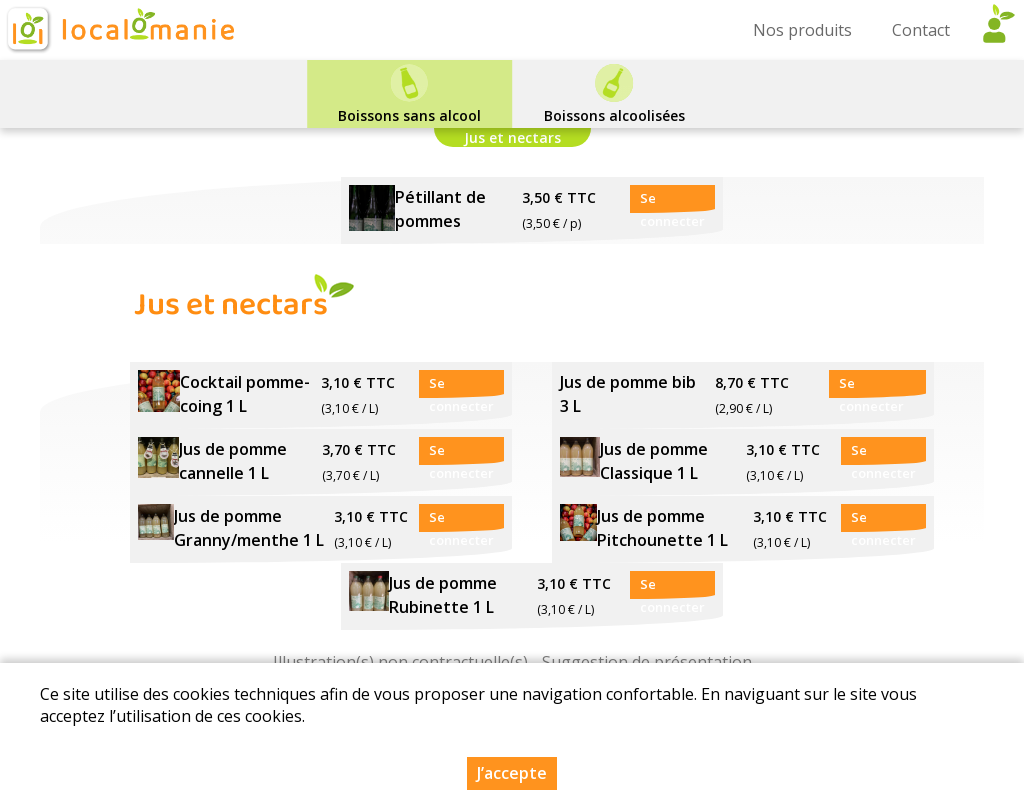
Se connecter (672, 201)
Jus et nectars (512, 137)
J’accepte (512, 773)
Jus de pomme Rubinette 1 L (443, 595)
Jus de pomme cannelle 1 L (233, 461)
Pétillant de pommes (440, 209)
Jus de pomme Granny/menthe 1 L (249, 528)
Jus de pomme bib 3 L (628, 394)
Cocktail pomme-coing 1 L (245, 394)
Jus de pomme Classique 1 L (654, 461)
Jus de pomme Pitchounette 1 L (662, 528)
